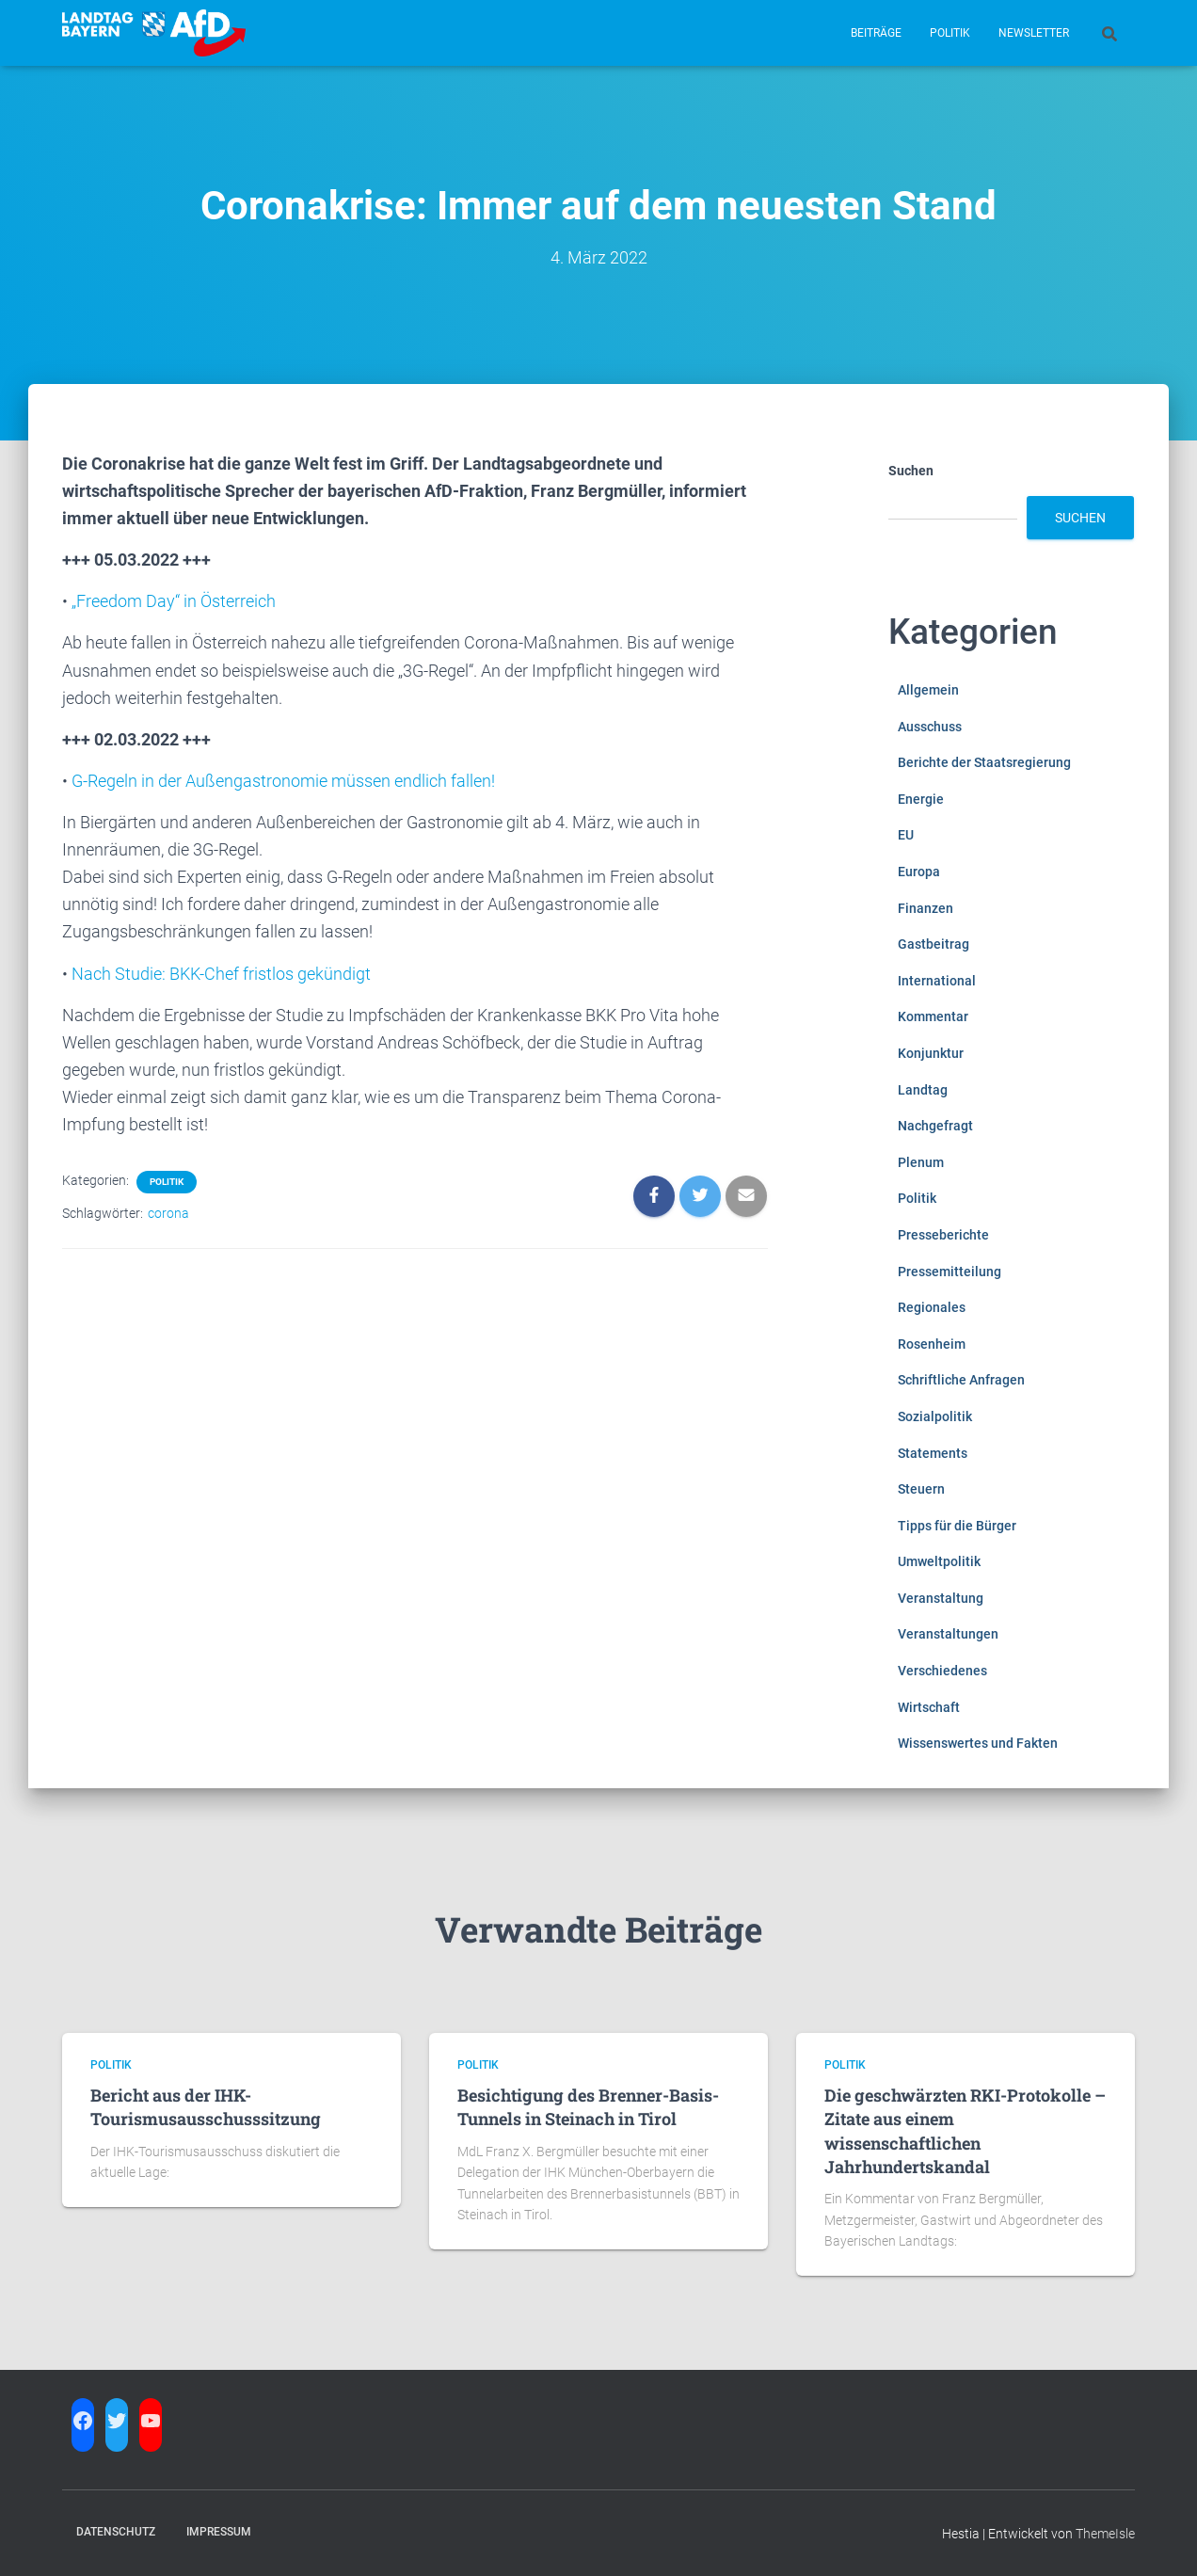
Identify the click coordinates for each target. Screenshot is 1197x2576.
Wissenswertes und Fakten (978, 1743)
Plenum (921, 1162)
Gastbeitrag (933, 944)
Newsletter (1033, 33)
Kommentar (933, 1016)
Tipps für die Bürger (957, 1525)
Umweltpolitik (939, 1561)
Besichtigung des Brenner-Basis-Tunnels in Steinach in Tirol (588, 2107)
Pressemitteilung (949, 1271)
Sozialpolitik (935, 1416)
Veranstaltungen (948, 1633)
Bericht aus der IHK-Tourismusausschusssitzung (205, 2107)
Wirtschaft (929, 1707)
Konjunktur (931, 1053)
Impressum (218, 2531)
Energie (921, 799)
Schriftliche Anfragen (961, 1379)
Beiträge (876, 33)
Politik (950, 33)
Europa (919, 871)
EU (906, 834)
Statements (932, 1453)
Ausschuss (930, 726)
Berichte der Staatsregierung (984, 762)
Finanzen (925, 908)
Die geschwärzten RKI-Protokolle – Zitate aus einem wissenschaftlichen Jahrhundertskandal (965, 2131)
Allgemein (928, 689)
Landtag (923, 1089)
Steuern (921, 1488)
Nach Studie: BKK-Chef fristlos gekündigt (221, 974)
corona (168, 1213)
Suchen (911, 470)
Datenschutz (115, 2531)
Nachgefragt (935, 1125)
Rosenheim (932, 1344)
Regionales (932, 1307)
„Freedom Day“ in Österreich (174, 601)
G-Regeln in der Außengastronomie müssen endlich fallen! (283, 781)
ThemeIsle (1105, 2533)
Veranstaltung (940, 1598)
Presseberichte (943, 1234)
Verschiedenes (942, 1670)
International (937, 980)
